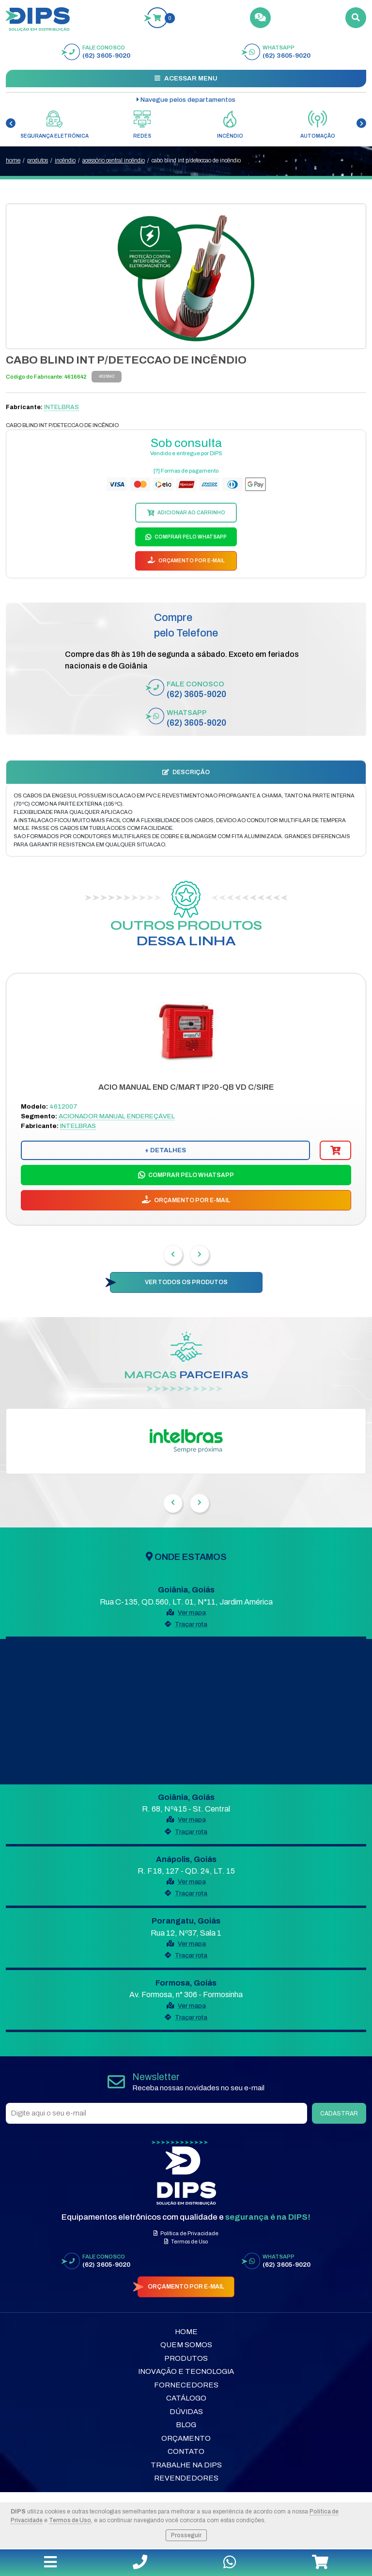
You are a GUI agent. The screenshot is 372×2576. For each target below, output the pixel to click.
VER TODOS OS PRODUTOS (186, 1282)
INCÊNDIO (65, 160)
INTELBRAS (61, 407)
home (13, 160)
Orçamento (186, 2438)
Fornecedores (186, 2385)
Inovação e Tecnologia (186, 2371)
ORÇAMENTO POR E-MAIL (191, 560)
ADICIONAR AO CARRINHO (190, 512)
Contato (186, 2451)
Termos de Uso (70, 2520)
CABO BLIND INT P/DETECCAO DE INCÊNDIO (196, 160)
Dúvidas (186, 2412)
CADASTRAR (339, 2113)
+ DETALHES (165, 1150)
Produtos (186, 2358)
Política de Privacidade (186, 2233)
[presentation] (11, 123)
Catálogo (186, 2398)
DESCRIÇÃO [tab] (186, 772)
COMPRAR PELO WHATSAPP (190, 537)
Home (186, 2332)
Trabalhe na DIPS (186, 2465)
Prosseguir (186, 2535)
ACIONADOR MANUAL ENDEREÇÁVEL (117, 1116)
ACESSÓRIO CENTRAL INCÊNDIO (113, 160)
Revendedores (186, 2478)
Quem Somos (186, 2345)
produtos (37, 160)
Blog (186, 2425)
